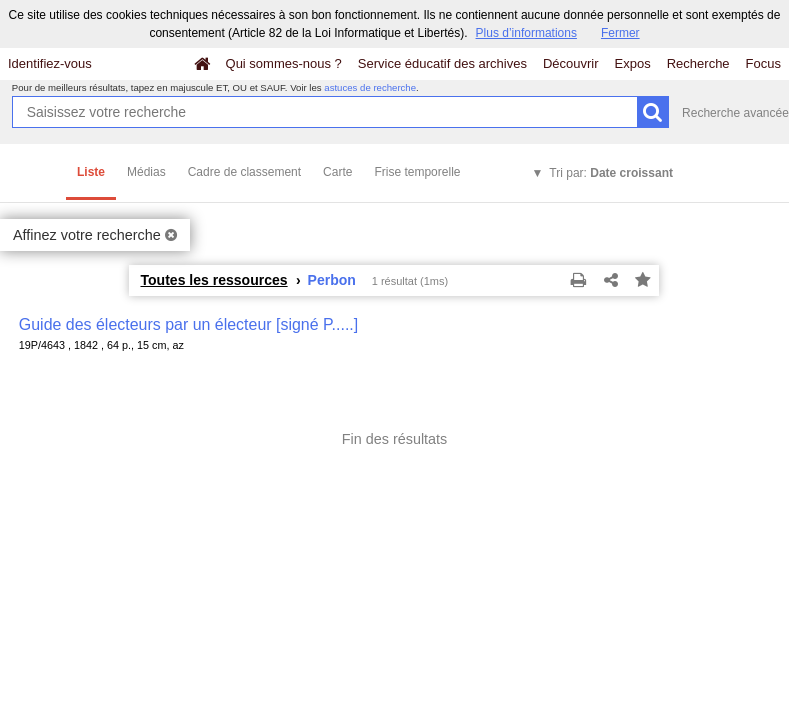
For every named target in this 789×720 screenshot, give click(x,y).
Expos (633, 63)
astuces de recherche (370, 87)
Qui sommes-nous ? (284, 63)
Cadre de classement (244, 172)
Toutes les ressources (213, 280)
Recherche (698, 63)
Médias (146, 172)
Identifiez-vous (50, 63)
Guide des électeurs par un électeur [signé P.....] (188, 324)
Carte (337, 172)
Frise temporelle (417, 172)
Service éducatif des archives (442, 63)
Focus (763, 63)
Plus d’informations (526, 33)
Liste (91, 172)
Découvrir (571, 63)
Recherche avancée (735, 113)
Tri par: (611, 173)
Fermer (620, 33)
